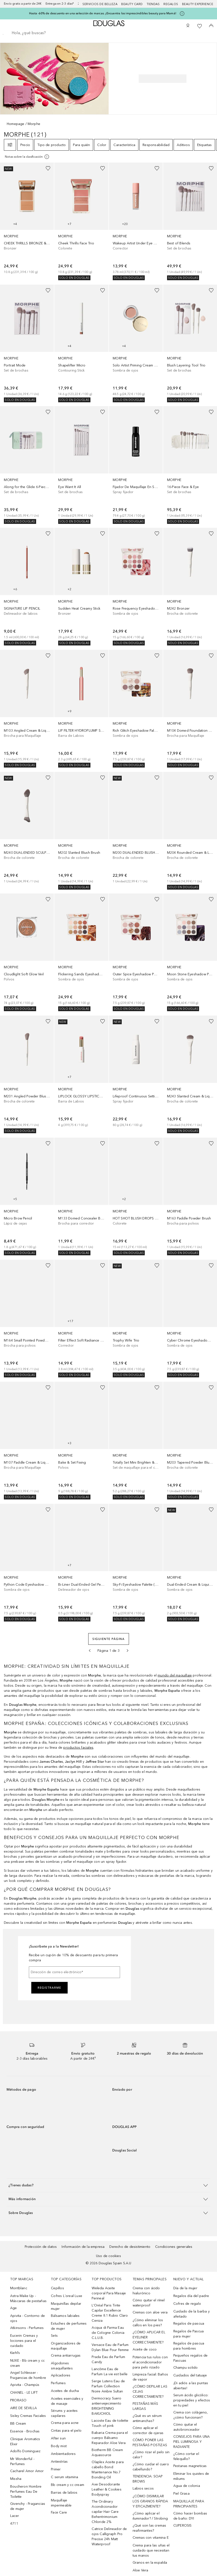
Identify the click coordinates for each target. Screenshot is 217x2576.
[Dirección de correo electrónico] (74, 1972)
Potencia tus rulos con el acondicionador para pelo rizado (150, 2362)
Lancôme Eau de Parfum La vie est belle (110, 2371)
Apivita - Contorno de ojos (27, 2318)
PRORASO (18, 2400)
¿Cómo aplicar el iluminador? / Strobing (150, 2516)
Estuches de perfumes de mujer (69, 2326)
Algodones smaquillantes (62, 2365)
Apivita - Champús (24, 2385)
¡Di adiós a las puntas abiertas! (190, 2385)
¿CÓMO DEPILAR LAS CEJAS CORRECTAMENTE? (150, 2391)
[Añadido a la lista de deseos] (48, 168)
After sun (58, 2438)
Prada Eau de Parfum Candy (108, 2359)
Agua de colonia (186, 2486)
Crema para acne (65, 2423)
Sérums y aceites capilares (64, 2413)
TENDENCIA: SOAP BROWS (148, 2478)
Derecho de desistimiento (129, 2247)
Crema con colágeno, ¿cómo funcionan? (190, 2415)
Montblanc (18, 2288)
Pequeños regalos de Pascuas (190, 2358)
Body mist (59, 2446)
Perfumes (58, 2383)
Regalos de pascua (188, 2323)
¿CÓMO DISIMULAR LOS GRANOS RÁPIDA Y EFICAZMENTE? (150, 2501)
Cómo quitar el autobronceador (186, 2427)
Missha (15, 2479)
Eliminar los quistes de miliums (191, 2476)
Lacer (14, 2516)
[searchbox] (108, 33)
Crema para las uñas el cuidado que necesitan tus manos (151, 2550)
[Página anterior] (90, 1650)
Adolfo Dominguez (25, 2451)
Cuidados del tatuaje (190, 2375)
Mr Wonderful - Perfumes (22, 2461)
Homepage (15, 124)
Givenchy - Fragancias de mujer (27, 2506)
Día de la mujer (185, 2288)
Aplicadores (60, 2375)
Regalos (170, 4)
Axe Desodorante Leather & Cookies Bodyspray (106, 2489)
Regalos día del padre (191, 2296)
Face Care (59, 2512)
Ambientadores (63, 2454)
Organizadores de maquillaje (65, 2346)
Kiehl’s (15, 2353)
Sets (54, 2336)
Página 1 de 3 (108, 1651)
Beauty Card (132, 4)
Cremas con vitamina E (151, 2538)
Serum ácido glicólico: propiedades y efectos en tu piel (191, 2400)
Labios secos (143, 2488)
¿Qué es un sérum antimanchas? (147, 2418)
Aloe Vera (140, 2570)
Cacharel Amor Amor (27, 2471)
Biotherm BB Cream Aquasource (107, 2452)
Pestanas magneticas (190, 2466)
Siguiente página (108, 1639)
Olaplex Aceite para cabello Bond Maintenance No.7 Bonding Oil (108, 2469)
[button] (108, 2185)
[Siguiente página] (127, 1650)
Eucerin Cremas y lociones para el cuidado (24, 2341)
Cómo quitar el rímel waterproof (149, 2302)
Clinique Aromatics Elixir (25, 2441)
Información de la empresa (83, 2247)
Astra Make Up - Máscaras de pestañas (28, 2298)
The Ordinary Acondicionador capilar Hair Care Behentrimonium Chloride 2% (105, 2511)
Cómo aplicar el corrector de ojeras (148, 2430)
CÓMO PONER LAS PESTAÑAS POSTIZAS (150, 2442)
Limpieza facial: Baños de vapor (150, 2377)
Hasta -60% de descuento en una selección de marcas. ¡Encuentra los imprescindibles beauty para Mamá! (102, 13)
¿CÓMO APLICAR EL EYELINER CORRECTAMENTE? (149, 2337)
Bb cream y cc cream (67, 2485)
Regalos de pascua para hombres (188, 2346)
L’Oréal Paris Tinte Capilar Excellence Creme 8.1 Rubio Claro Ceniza (110, 2313)
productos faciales (78, 1748)
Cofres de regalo (187, 2304)
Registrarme (49, 1987)
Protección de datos (41, 2247)
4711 (14, 2524)
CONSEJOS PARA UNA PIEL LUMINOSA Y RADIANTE (191, 2442)
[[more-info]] (27, 157)
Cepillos (57, 2288)
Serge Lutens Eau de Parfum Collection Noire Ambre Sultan (108, 2386)
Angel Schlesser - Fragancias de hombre (28, 2375)
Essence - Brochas (25, 2431)
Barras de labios (64, 2493)
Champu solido (185, 2368)
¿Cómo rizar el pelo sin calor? (151, 2454)
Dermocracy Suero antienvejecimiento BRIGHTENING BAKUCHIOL (106, 2406)
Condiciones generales (173, 2247)
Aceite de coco (145, 2349)
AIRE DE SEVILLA (23, 2408)
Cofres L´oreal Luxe (66, 2296)
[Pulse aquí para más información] (182, 13)
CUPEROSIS (182, 2525)
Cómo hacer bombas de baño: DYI (190, 2516)
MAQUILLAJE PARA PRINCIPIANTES (188, 2503)
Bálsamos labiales (65, 2316)
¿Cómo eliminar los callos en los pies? (148, 2322)
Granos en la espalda (150, 2562)
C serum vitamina (64, 2477)
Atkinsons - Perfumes (27, 2328)
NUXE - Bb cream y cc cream (27, 2363)
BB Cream (18, 2423)
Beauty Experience (197, 4)
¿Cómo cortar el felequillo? (186, 2456)
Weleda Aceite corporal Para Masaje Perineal (109, 2293)
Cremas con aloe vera (150, 2312)
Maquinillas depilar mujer (66, 2306)
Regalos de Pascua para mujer (188, 2333)
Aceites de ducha (65, 2391)
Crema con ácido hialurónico (146, 2290)
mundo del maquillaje (175, 1675)
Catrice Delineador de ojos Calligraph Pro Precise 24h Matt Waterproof (109, 2536)
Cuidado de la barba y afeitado (191, 2314)
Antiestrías (59, 2462)
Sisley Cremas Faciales (28, 2416)
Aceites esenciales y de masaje (67, 2401)
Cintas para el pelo (66, 2431)
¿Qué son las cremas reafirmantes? (149, 2528)
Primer (56, 2469)
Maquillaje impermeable (61, 2502)
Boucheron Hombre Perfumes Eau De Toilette (25, 2491)
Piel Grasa (181, 2493)
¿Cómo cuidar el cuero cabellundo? (151, 2466)
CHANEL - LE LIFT (24, 2392)
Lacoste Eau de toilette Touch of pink (110, 2423)
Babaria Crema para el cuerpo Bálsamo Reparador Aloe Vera (110, 2438)
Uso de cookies (108, 2256)
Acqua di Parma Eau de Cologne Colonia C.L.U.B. (108, 2333)
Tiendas (153, 4)
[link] (27, 218)
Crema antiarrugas (65, 2355)
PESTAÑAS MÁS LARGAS (145, 2406)
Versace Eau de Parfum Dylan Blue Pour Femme (110, 2347)
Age (13, 2308)
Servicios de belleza (99, 4)
